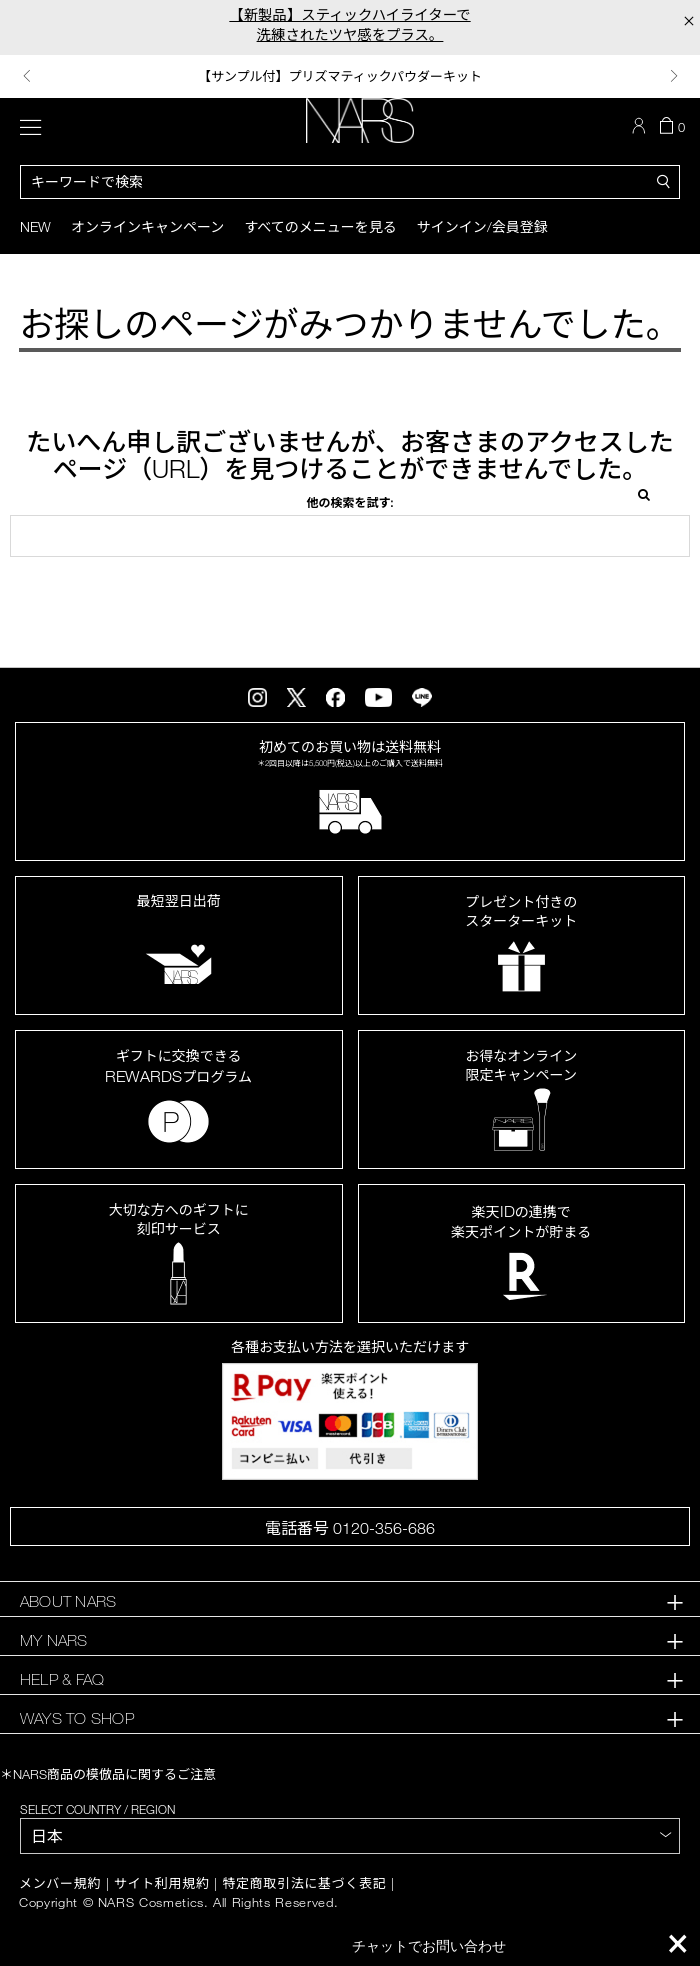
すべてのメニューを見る (320, 226)
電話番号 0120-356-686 (350, 1528)
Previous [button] (27, 76)
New (35, 226)
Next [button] (674, 76)
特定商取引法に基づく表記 (304, 1883)
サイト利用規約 (162, 1883)
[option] (350, 76)
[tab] (350, 1601)
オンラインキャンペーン (147, 226)
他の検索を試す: (349, 502)
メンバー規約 (60, 1883)
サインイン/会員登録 (482, 226)
